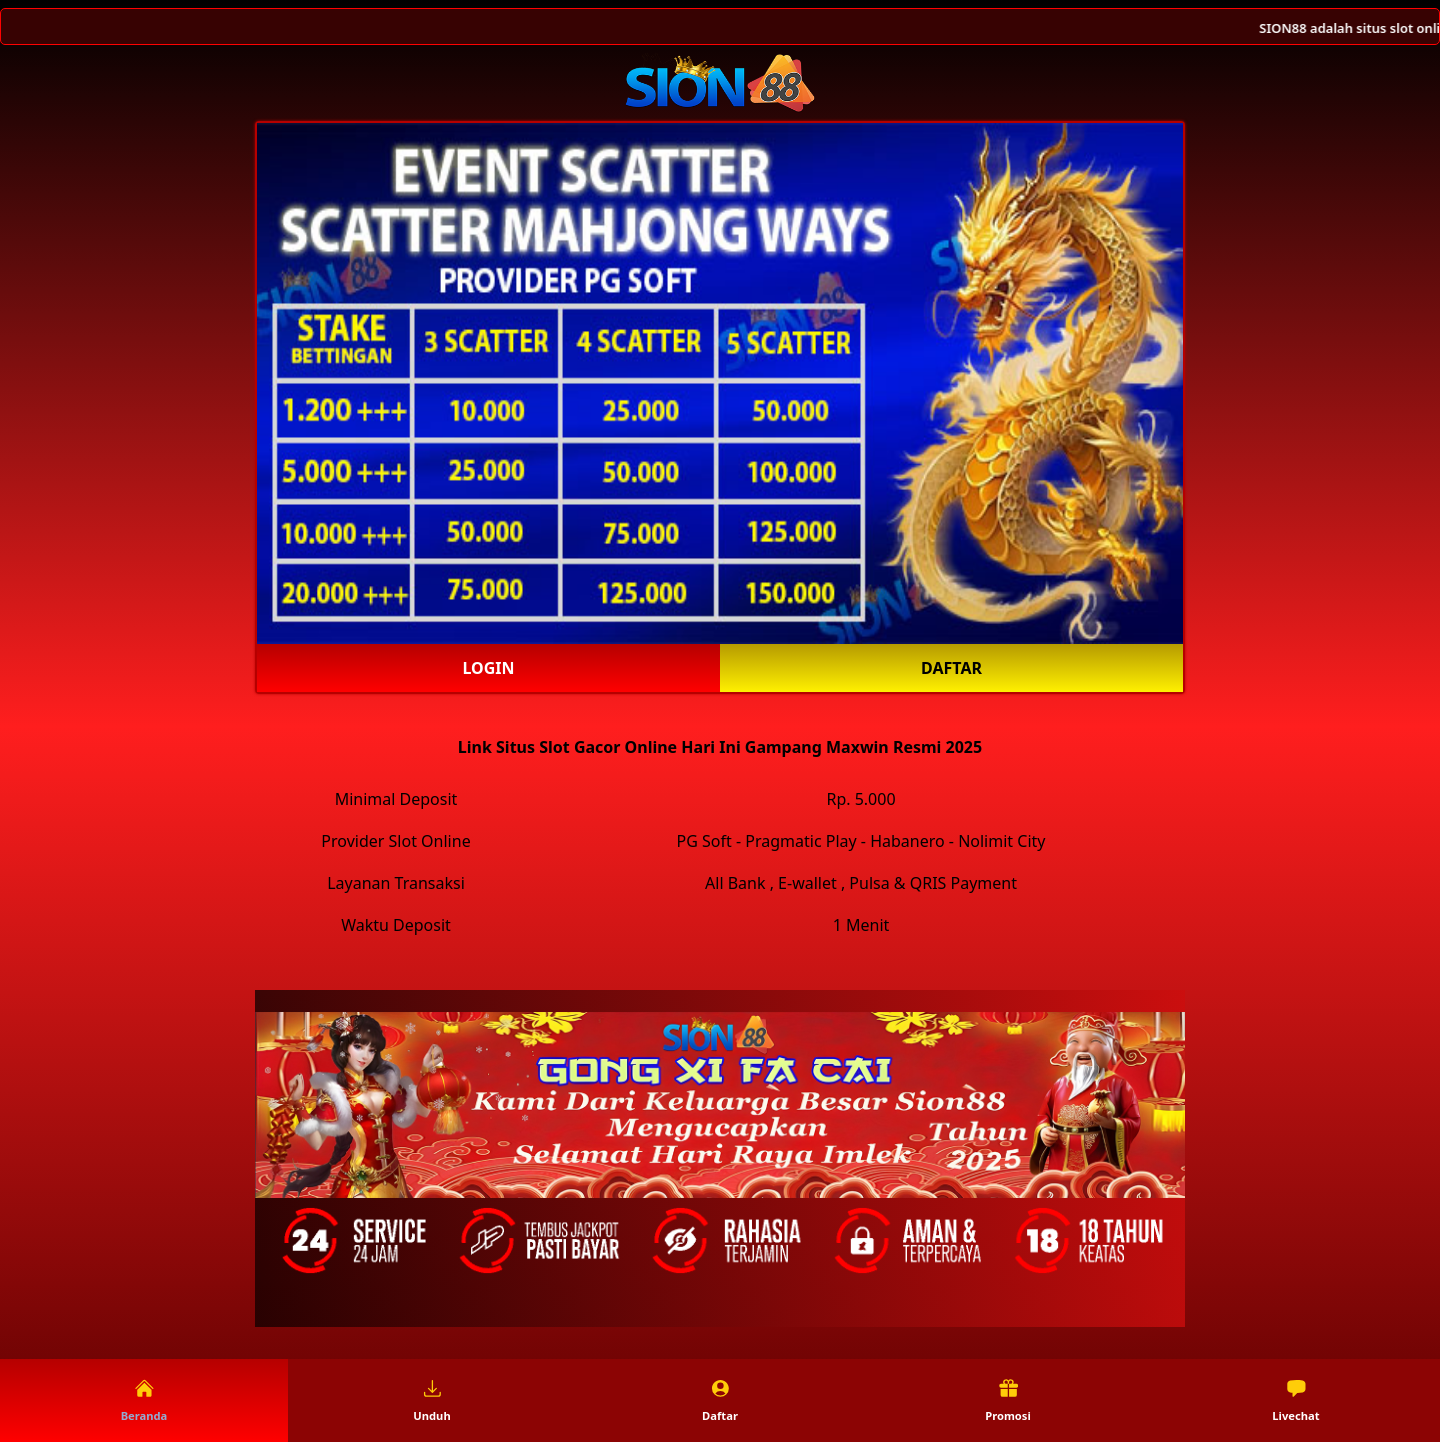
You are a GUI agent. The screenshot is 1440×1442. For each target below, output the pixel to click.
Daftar (951, 668)
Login (488, 668)
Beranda (144, 1401)
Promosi (1008, 1401)
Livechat (1295, 1401)
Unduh (431, 1401)
